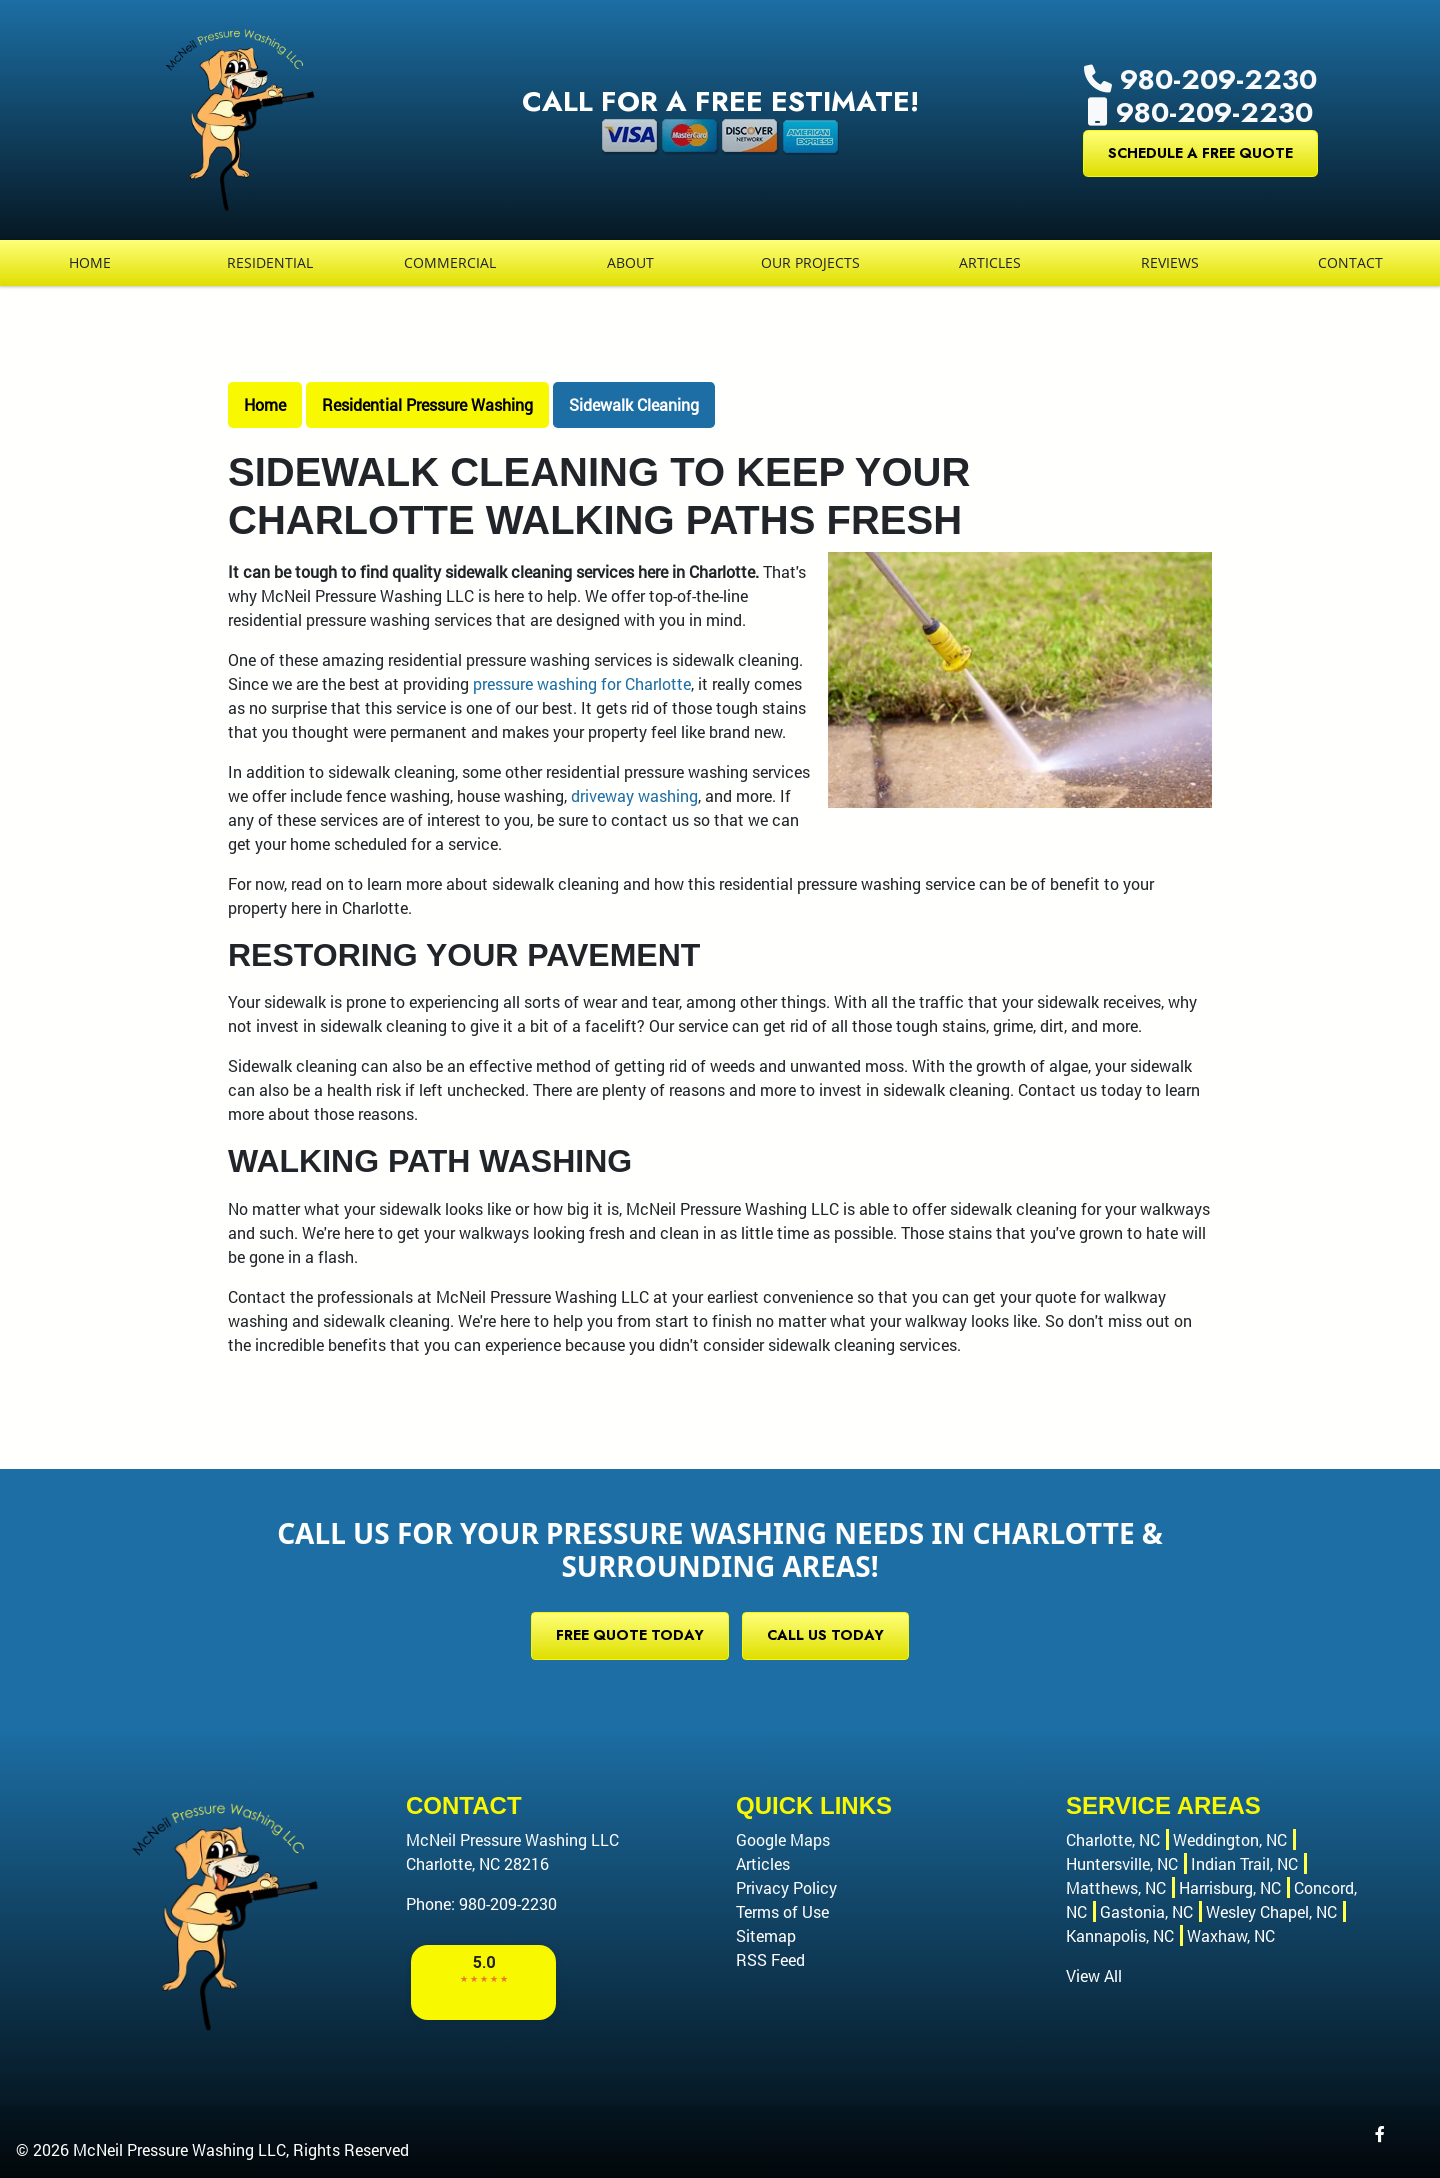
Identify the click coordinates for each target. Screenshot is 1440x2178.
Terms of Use (782, 1911)
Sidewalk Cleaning (634, 404)
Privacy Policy (786, 1887)
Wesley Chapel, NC (1271, 1911)
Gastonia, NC (1146, 1911)
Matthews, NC (1116, 1887)
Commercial (450, 262)
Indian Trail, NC (1244, 1863)
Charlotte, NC (1113, 1839)
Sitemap (766, 1935)
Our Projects (810, 262)
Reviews (1170, 262)
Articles (990, 262)
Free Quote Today (630, 1635)
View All (1094, 1975)
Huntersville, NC (1122, 1863)
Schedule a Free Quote (1200, 153)
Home (90, 262)
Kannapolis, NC (1120, 1935)
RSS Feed (770, 1959)
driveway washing (634, 795)
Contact (1350, 262)
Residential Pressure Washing (427, 404)
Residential (270, 262)
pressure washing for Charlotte (582, 683)
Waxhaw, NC (1231, 1935)
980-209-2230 (1200, 79)
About (630, 262)
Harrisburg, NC (1230, 1887)
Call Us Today (825, 1635)
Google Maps (783, 1839)
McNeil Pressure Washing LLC (179, 2149)
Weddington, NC (1230, 1839)
